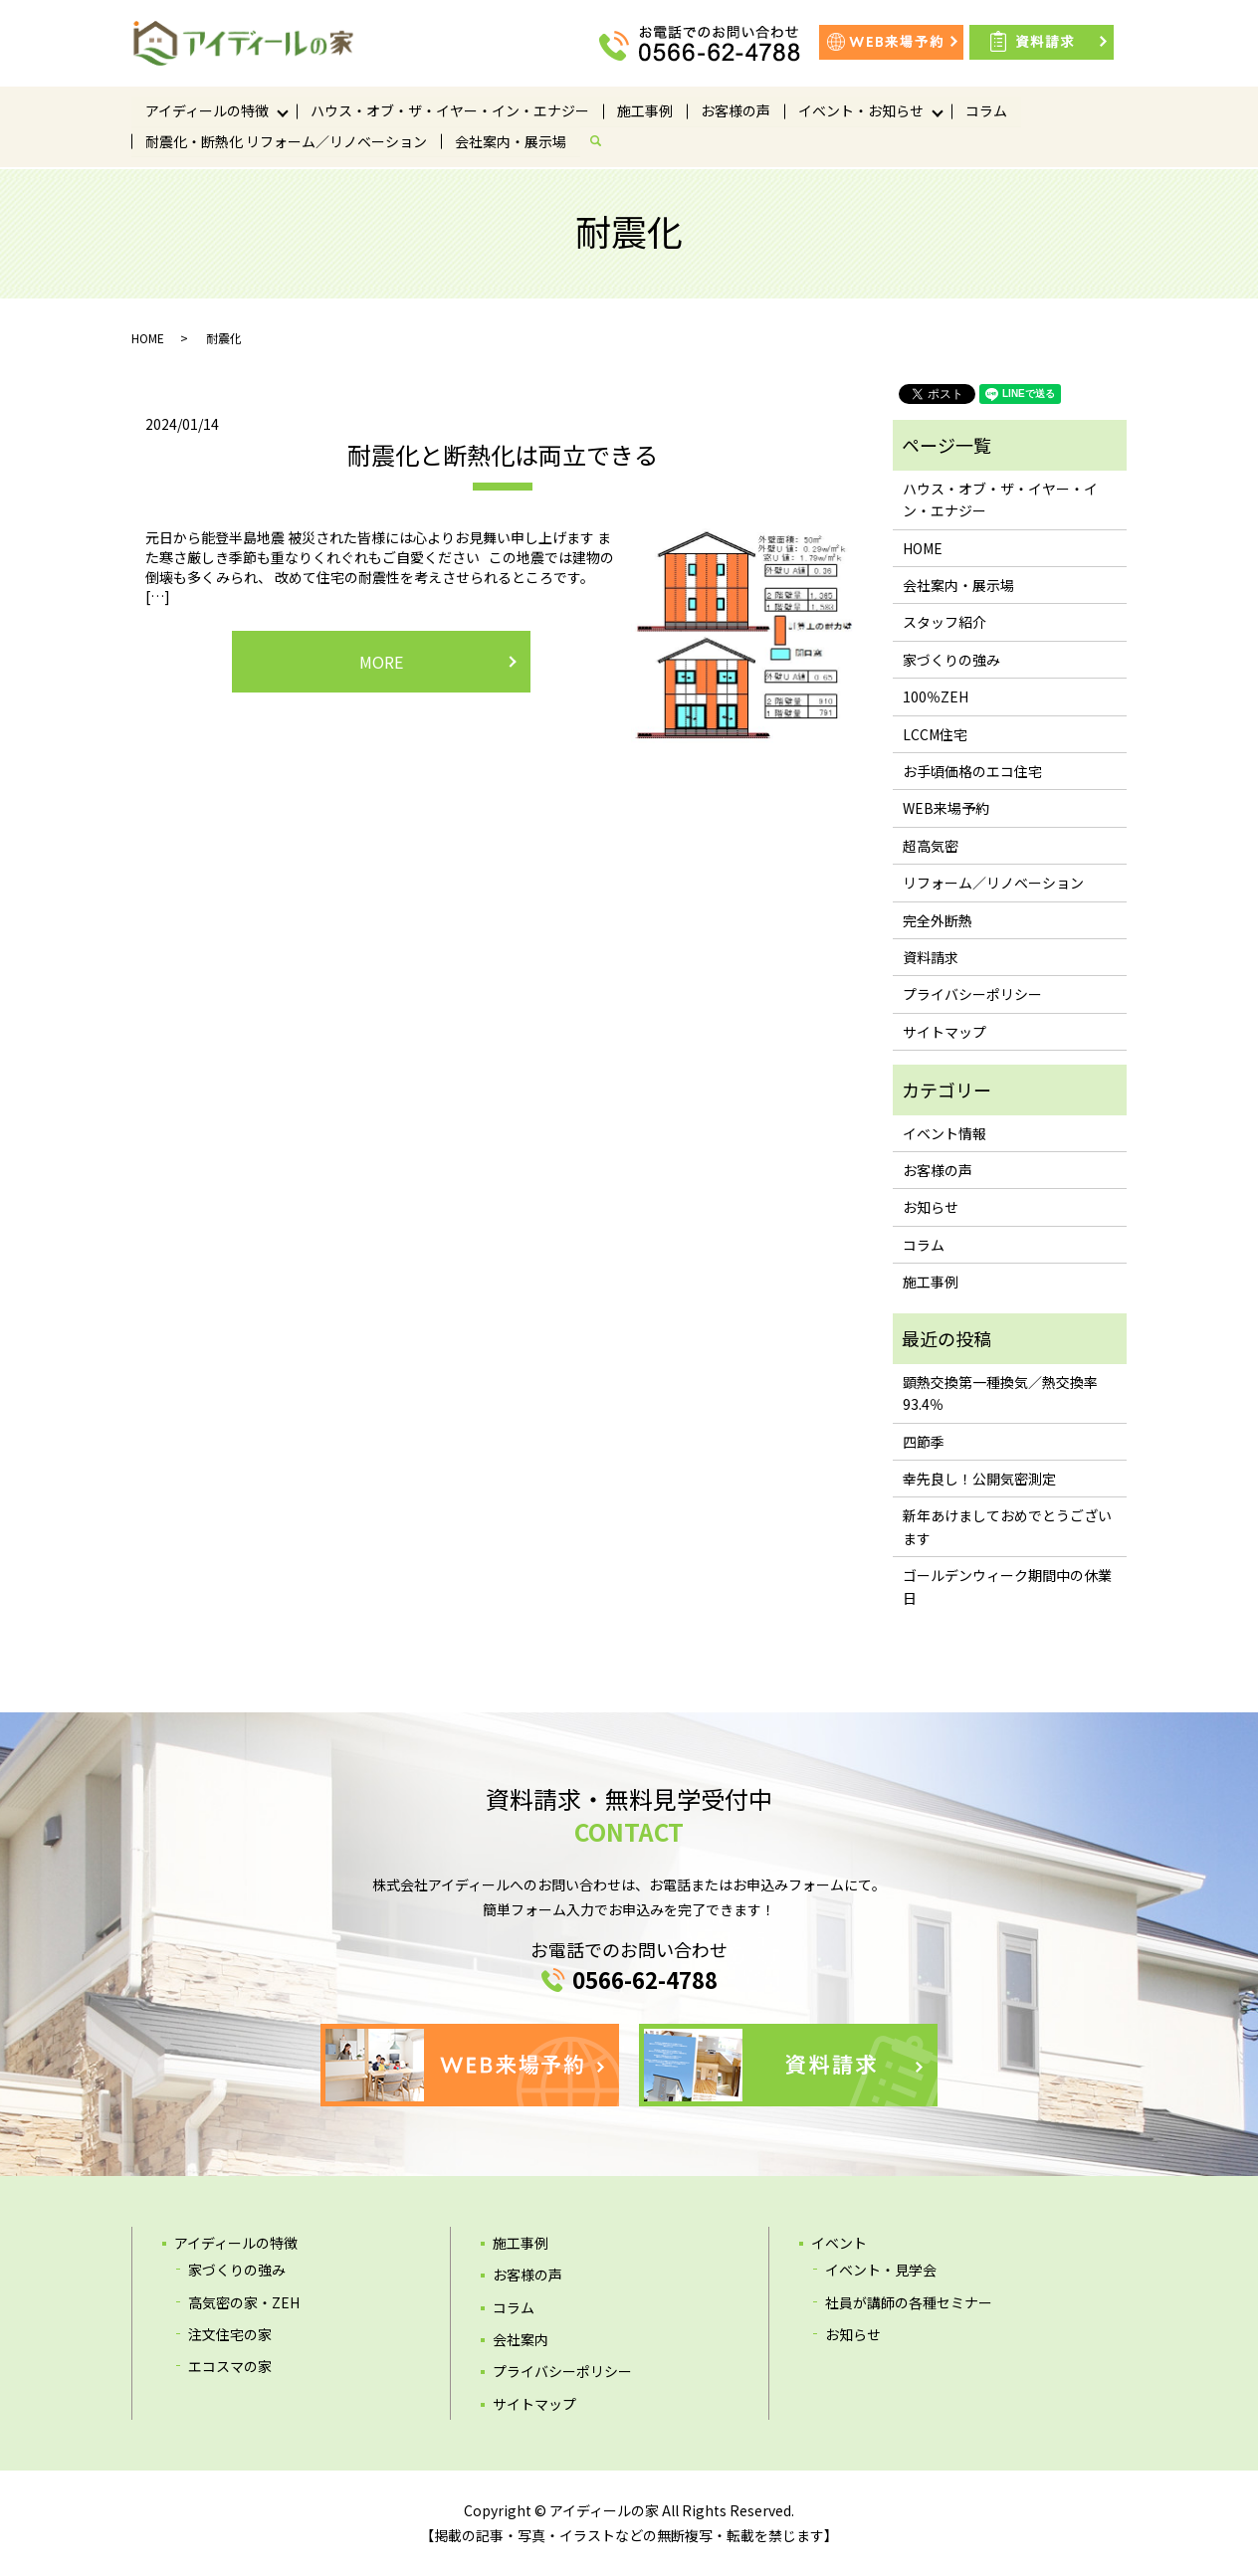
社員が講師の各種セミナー (908, 2302)
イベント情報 (944, 1133)
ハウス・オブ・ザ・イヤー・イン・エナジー (450, 110)
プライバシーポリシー (972, 994)
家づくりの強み (951, 660)
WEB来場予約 (946, 808)
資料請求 (930, 957)
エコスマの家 (230, 2366)
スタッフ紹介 (944, 622)
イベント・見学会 (881, 2269)
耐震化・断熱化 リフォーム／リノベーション (286, 142)
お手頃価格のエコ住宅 (972, 771)
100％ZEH (935, 696)
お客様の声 (735, 110)
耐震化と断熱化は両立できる (502, 454)
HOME (147, 337)
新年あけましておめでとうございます (1007, 1526)
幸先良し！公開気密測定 (979, 1478)
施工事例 (645, 110)
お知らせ (930, 1207)
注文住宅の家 (230, 2334)
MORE (381, 662)
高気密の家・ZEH (244, 2302)
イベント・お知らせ (861, 110)
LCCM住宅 (935, 734)
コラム (986, 110)
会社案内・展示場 (510, 142)
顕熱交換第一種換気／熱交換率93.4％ (1000, 1393)
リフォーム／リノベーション (993, 882)
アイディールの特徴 (207, 110)
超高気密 (930, 846)
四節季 (923, 1442)
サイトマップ (944, 1032)
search (603, 142)
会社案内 (520, 2339)
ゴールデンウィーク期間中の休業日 (1007, 1586)
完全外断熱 (937, 920)
